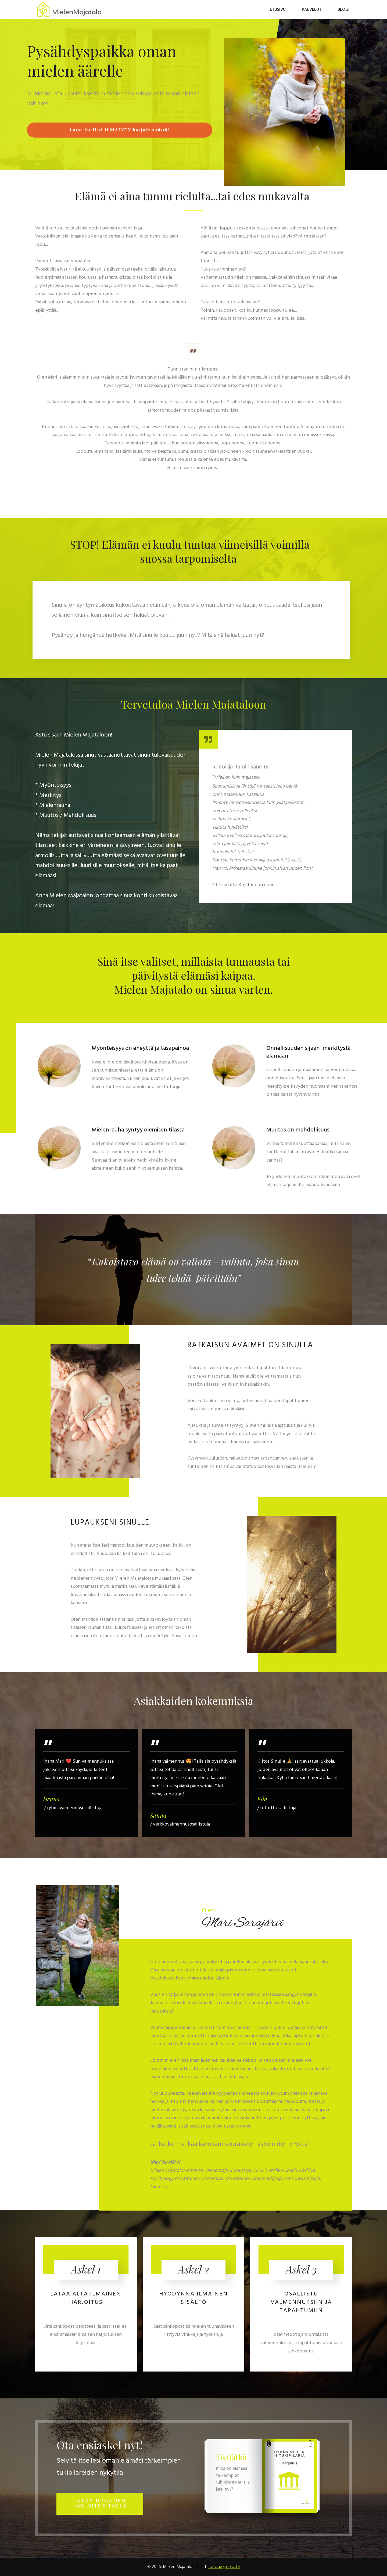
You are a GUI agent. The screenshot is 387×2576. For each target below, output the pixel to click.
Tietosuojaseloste (224, 2566)
